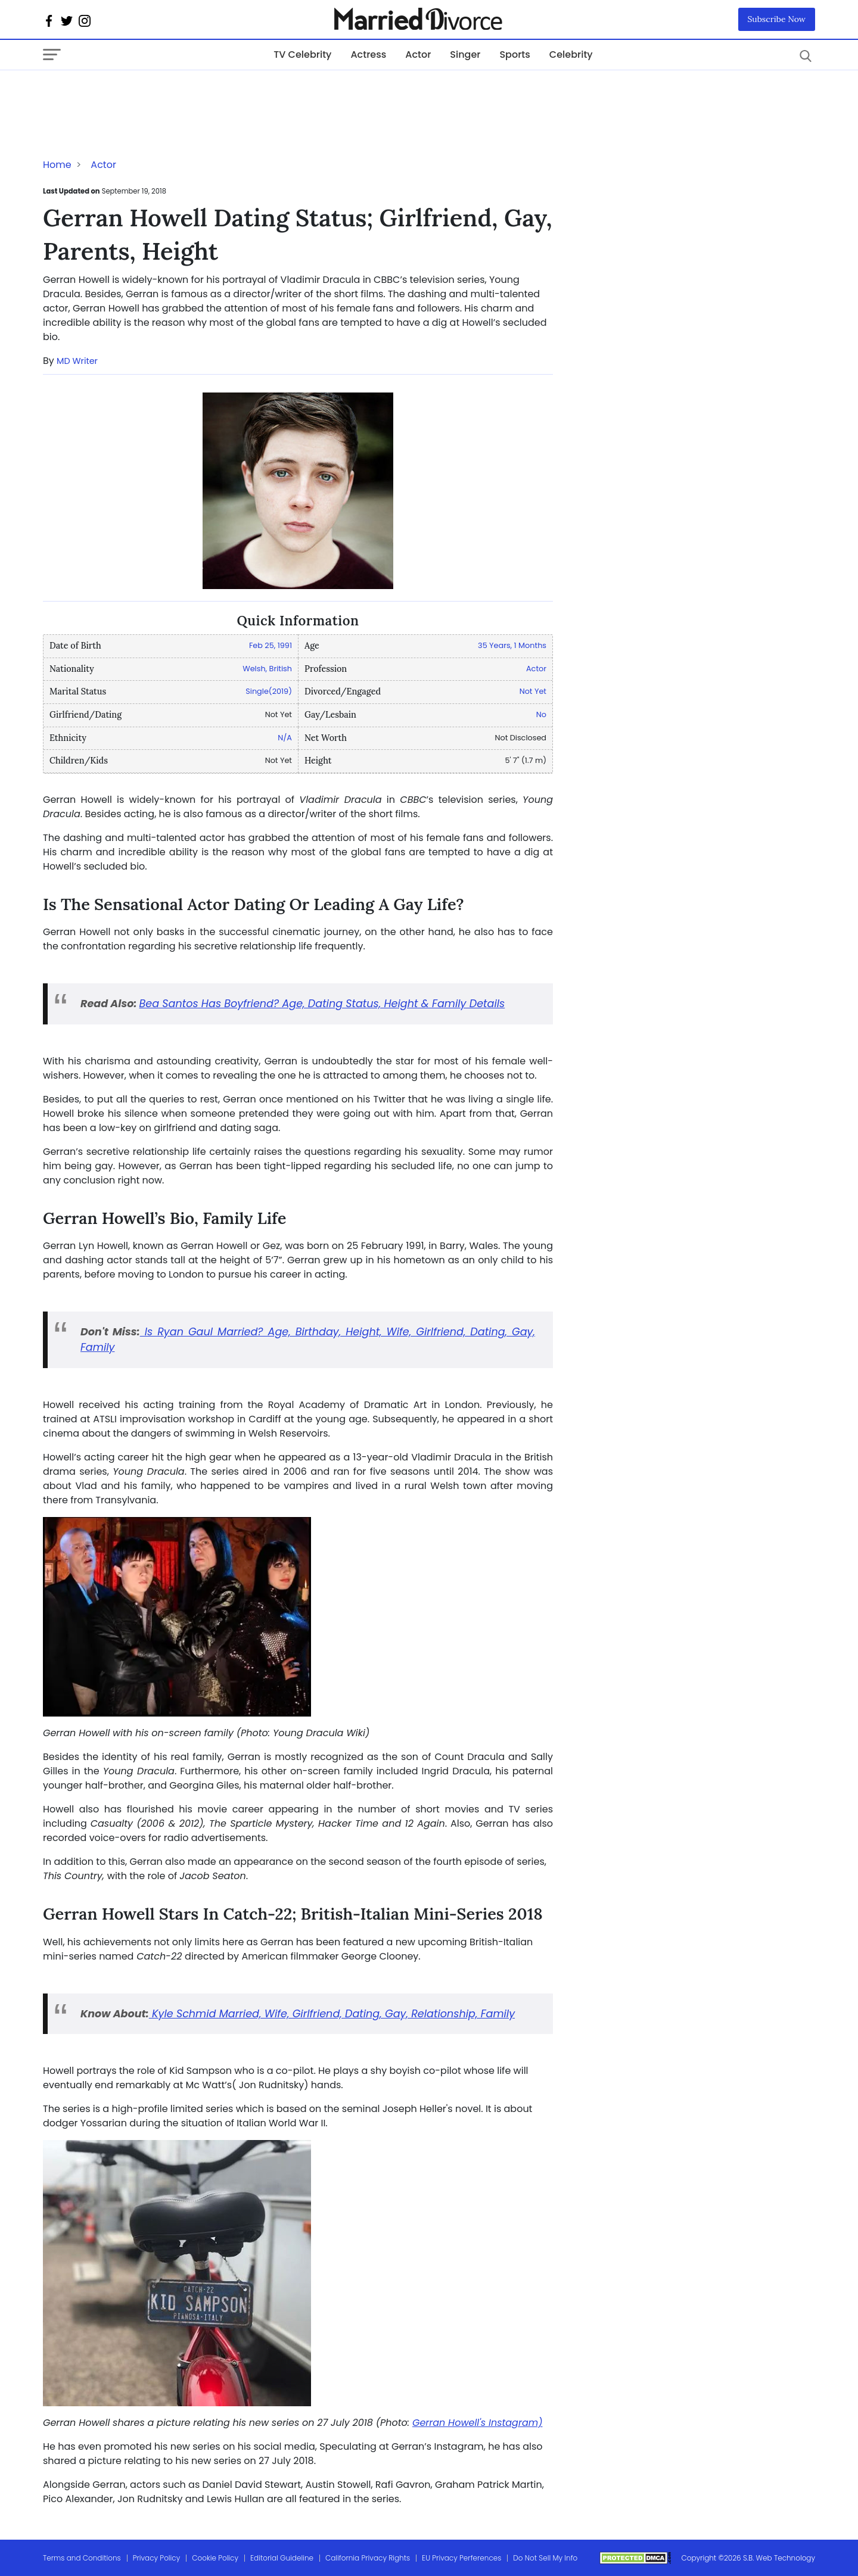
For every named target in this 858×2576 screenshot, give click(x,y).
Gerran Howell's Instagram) (477, 2422)
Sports (514, 54)
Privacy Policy (157, 2558)
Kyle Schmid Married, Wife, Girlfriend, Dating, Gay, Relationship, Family (332, 2014)
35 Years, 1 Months (512, 645)
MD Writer (77, 361)
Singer (465, 54)
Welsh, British (267, 669)
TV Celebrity (302, 54)
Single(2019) (268, 691)
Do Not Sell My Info (545, 2558)
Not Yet (533, 691)
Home (57, 165)
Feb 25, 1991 (270, 645)
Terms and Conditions (82, 2558)
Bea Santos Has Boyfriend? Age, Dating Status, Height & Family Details (322, 1003)
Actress (368, 54)
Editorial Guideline (281, 2558)
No (541, 714)
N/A (285, 738)
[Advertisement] (138, 94)
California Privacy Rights (367, 2558)
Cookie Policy (215, 2558)
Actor (418, 54)
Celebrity (571, 54)
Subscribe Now (777, 19)
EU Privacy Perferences (461, 2558)
